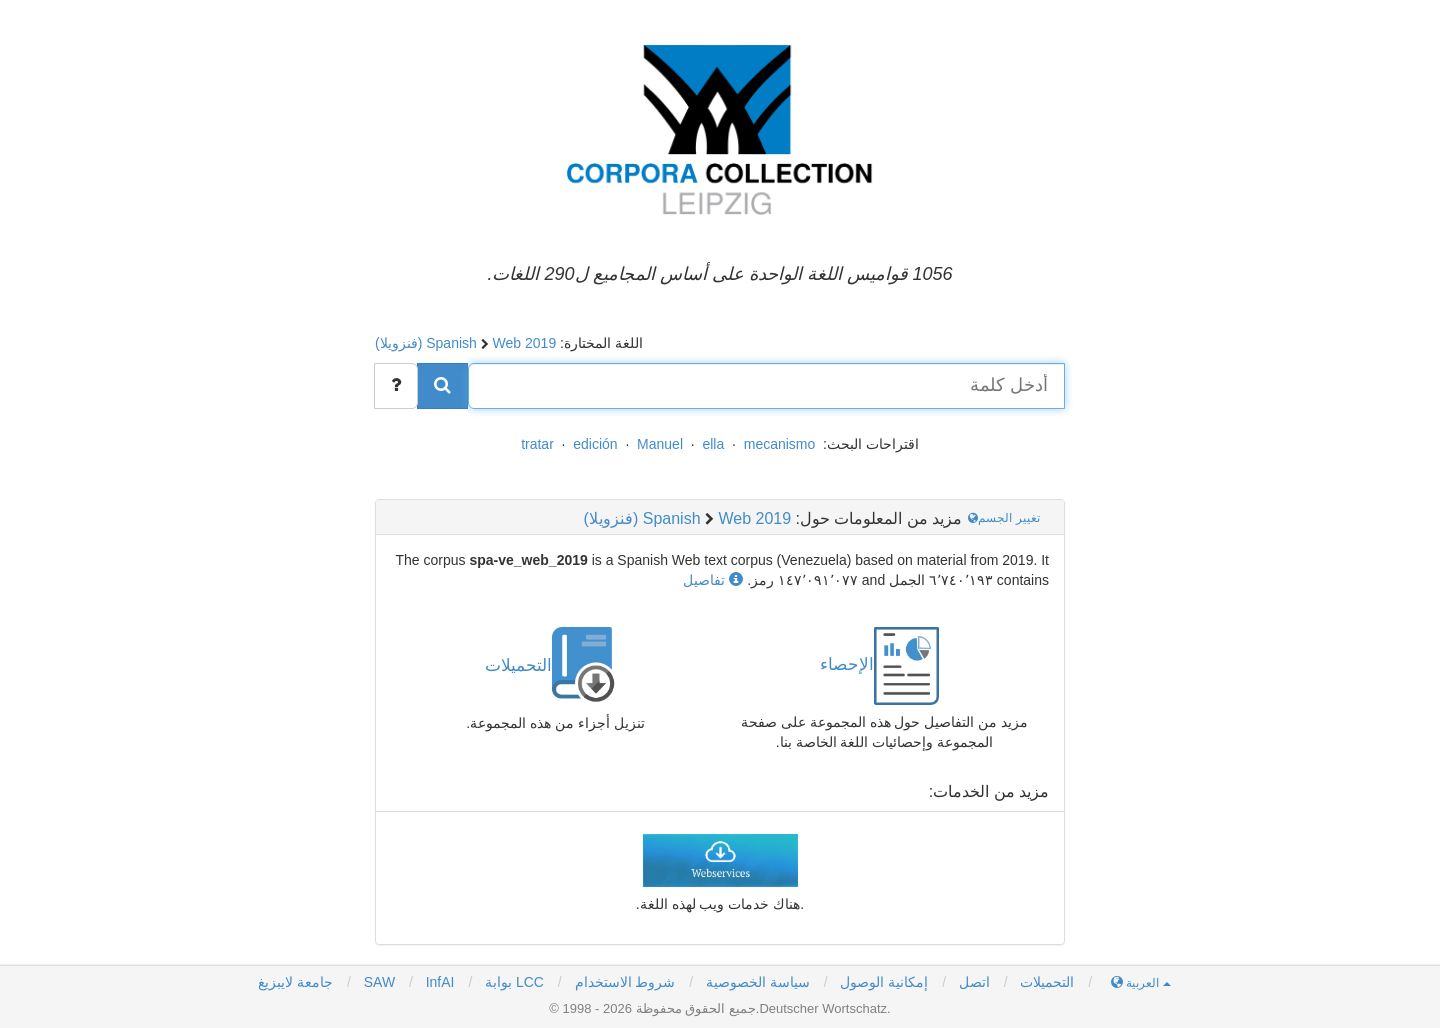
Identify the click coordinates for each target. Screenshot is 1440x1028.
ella (713, 444)
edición (595, 444)
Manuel (660, 444)
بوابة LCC (512, 982)
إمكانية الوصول (884, 982)
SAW (377, 982)
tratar (537, 444)
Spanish (451, 343)
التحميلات (1047, 982)
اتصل (974, 982)
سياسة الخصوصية (758, 982)
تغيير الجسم (1005, 518)
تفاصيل (713, 580)
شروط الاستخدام (625, 982)
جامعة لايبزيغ (295, 982)
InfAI (438, 982)
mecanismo (780, 444)
